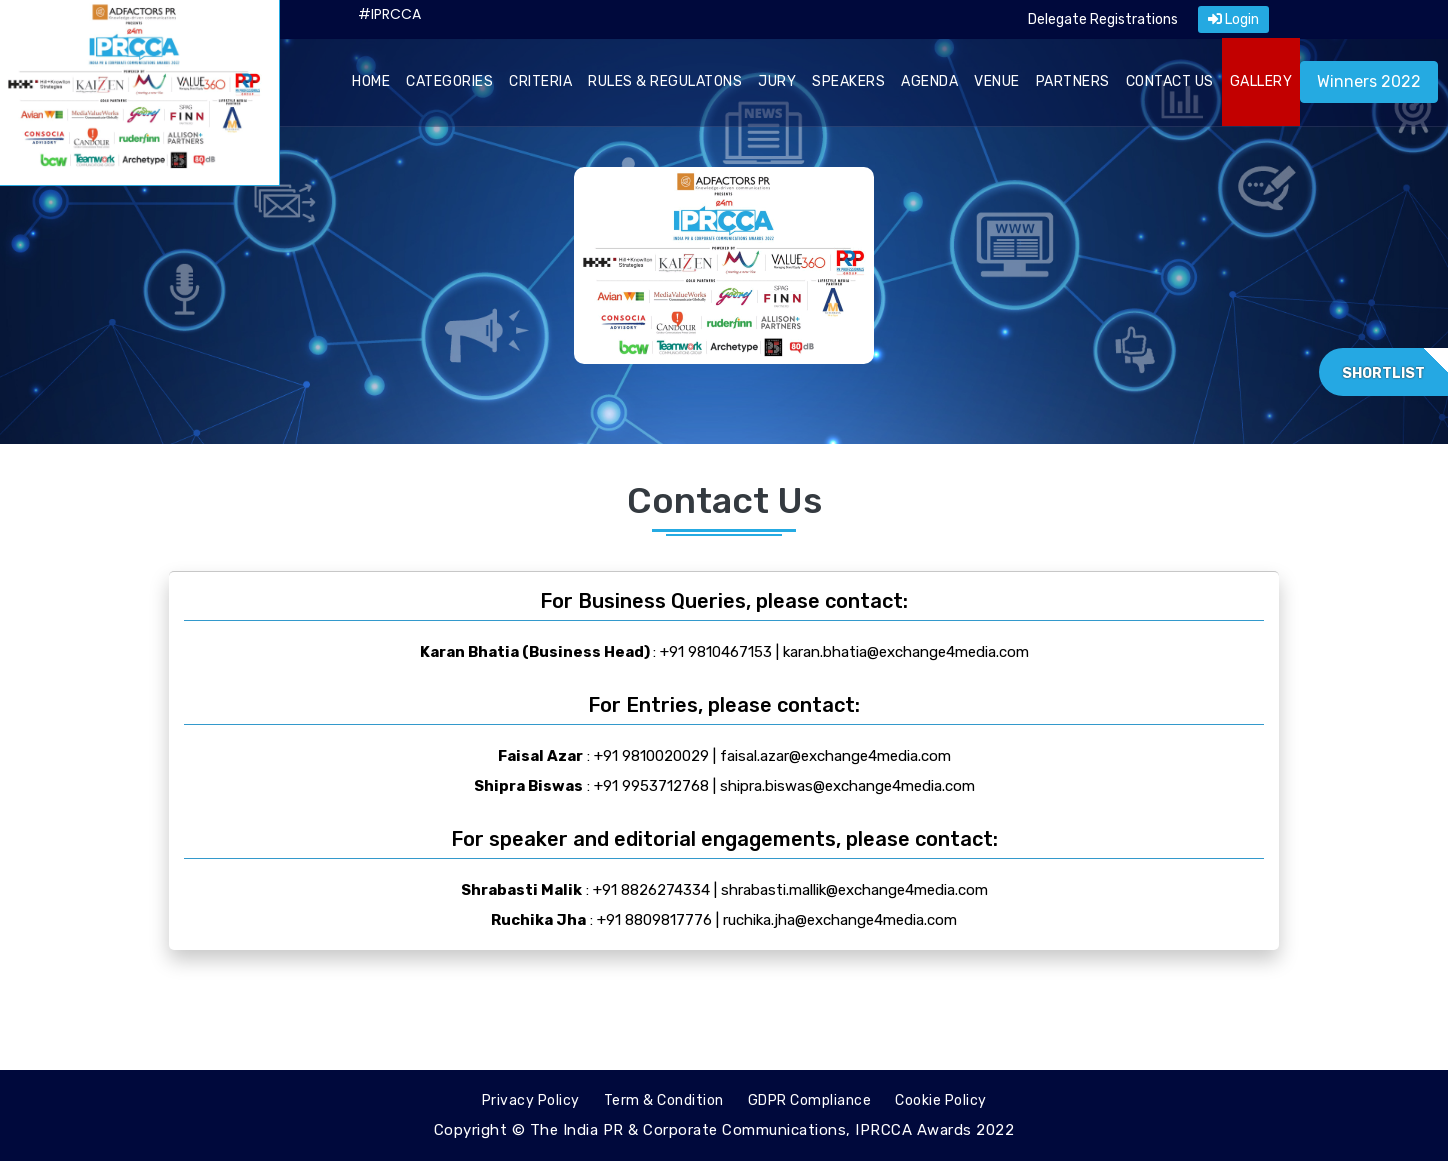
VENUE (997, 81)
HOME (371, 81)
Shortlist (1383, 373)
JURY (777, 81)
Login (1233, 19)
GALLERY (1261, 81)
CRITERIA (540, 81)
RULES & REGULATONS (665, 81)
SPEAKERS (848, 81)
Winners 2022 (1369, 81)
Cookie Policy (941, 1100)
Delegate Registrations (1103, 19)
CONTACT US (1170, 81)
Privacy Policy (531, 1100)
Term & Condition (664, 1100)
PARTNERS (1073, 81)
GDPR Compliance (810, 1100)
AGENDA (929, 81)
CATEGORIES (449, 81)
